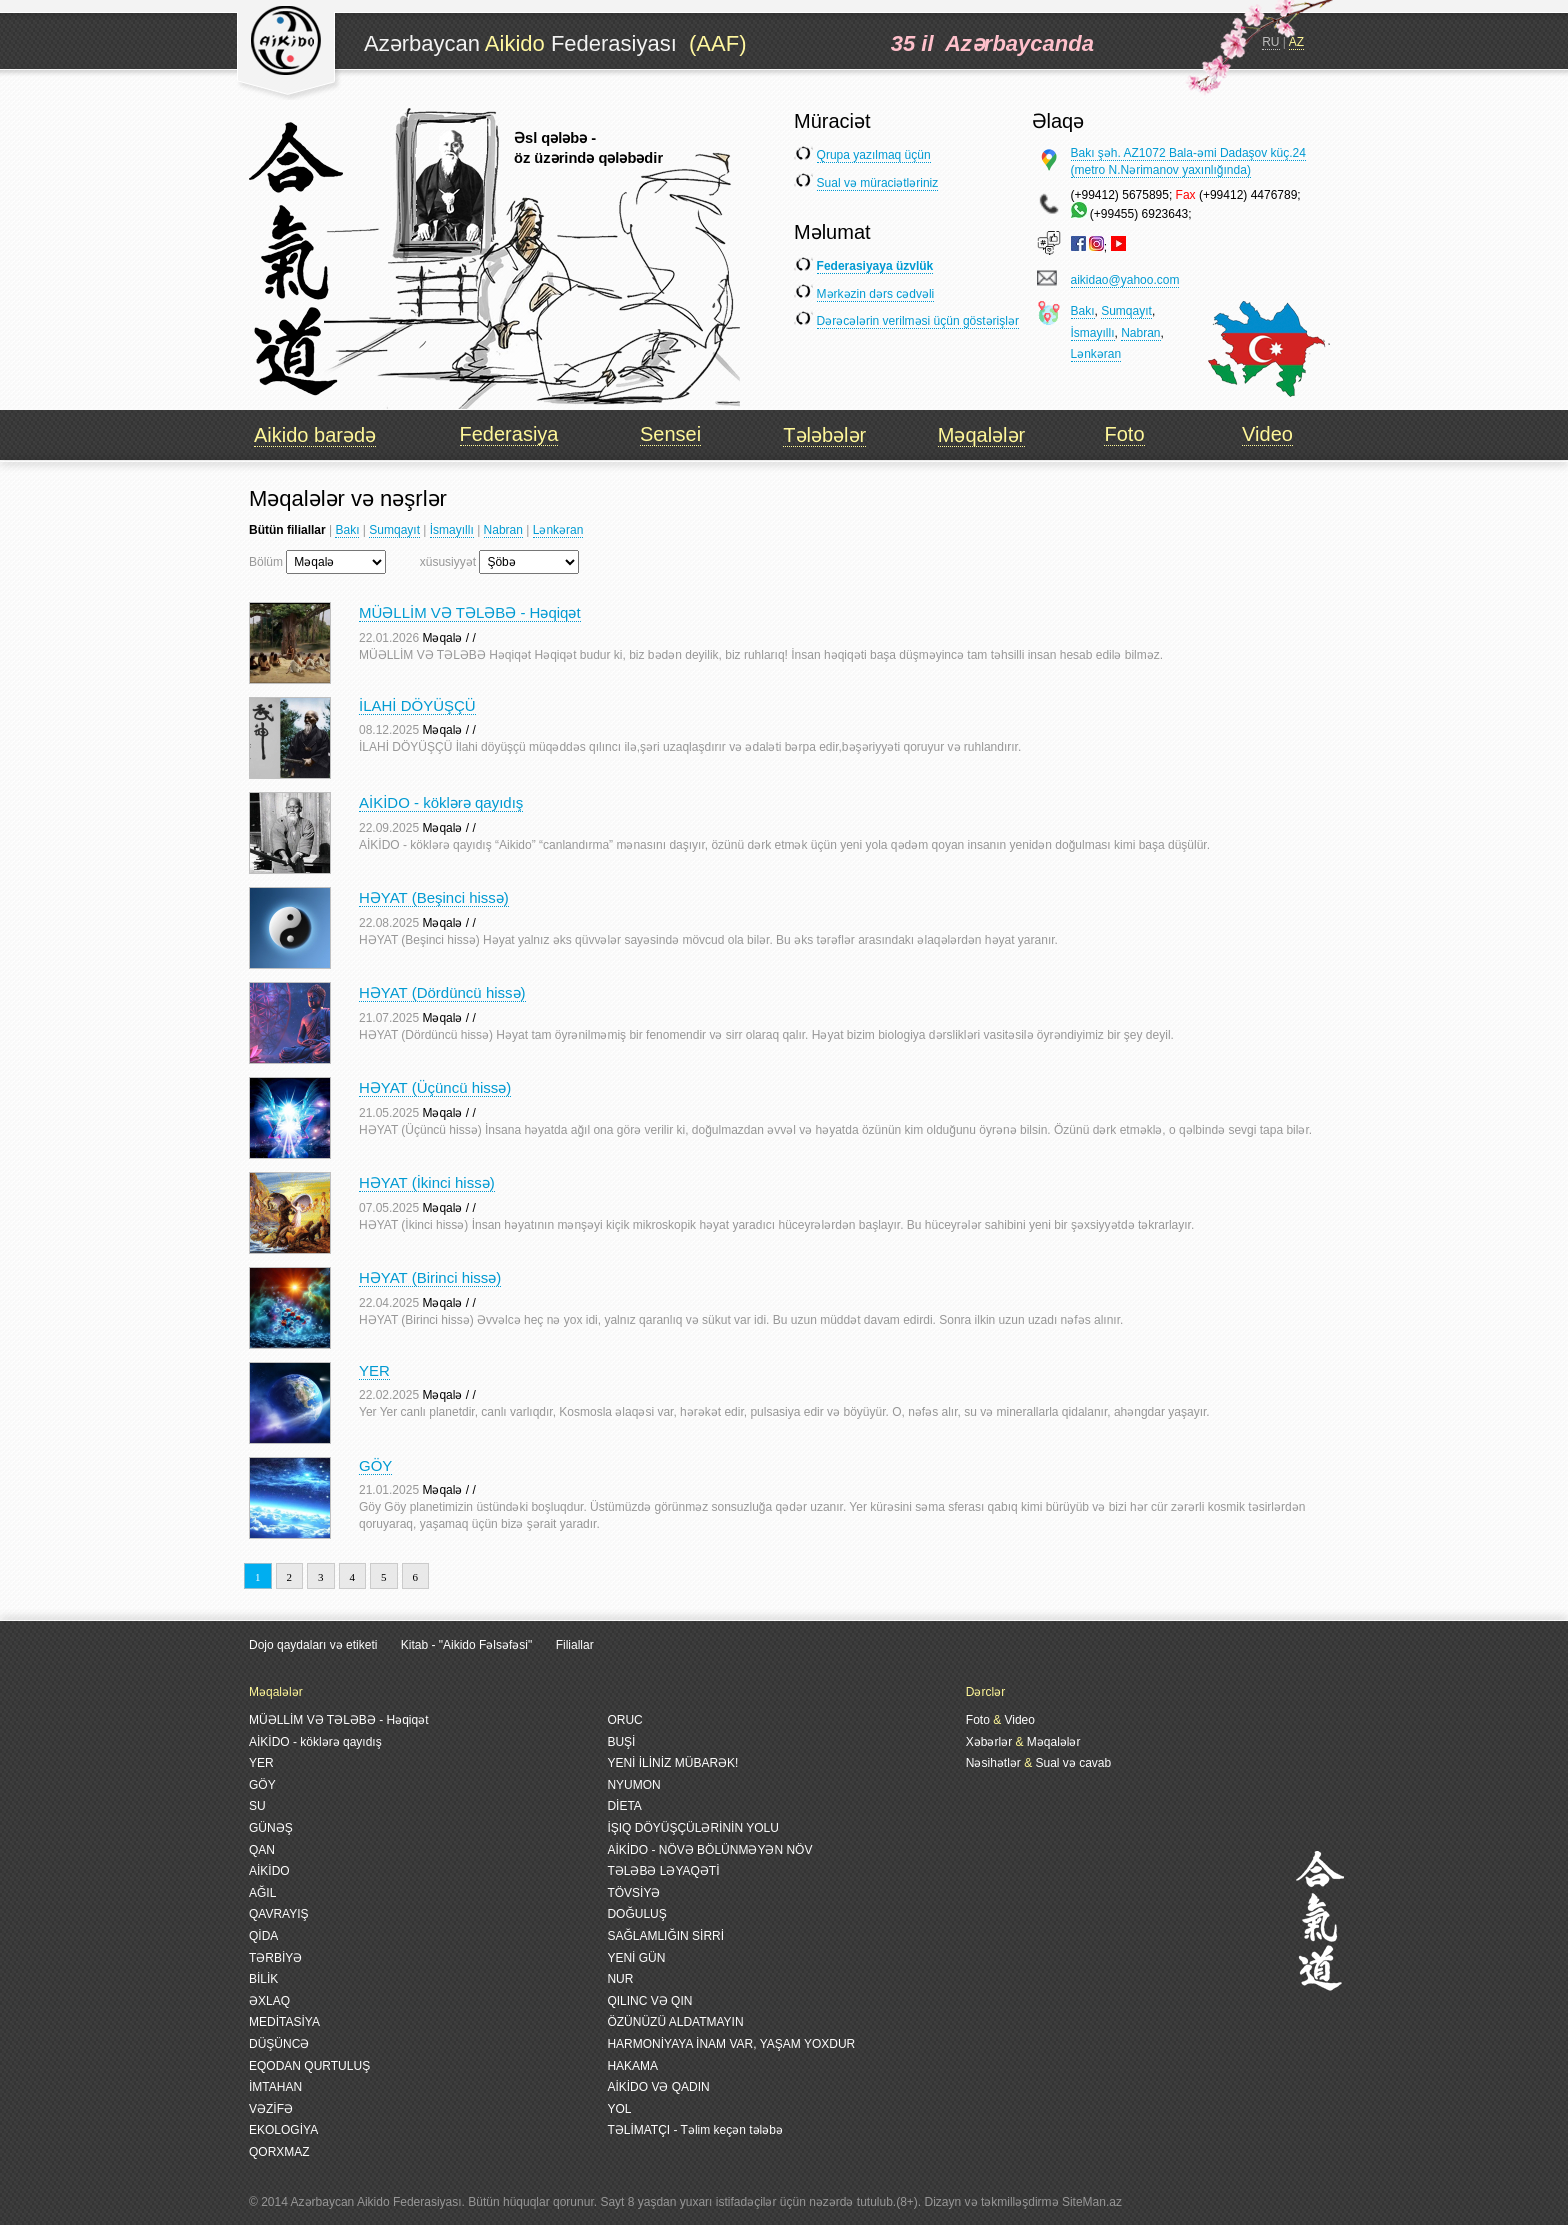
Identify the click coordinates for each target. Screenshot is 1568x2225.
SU (257, 1806)
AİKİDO (269, 1871)
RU (1270, 42)
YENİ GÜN (636, 1958)
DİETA (624, 1806)
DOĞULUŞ (636, 1914)
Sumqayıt (1126, 311)
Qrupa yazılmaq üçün (874, 155)
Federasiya (509, 434)
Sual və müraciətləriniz (878, 183)
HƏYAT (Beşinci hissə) (434, 897)
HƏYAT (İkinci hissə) (427, 1182)
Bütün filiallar (287, 530)
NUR (620, 1979)
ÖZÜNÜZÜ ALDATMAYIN (675, 2022)
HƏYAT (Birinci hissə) (430, 1277)
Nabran (1140, 333)
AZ (1296, 42)
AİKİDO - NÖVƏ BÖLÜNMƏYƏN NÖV (709, 1850)
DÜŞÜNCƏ (279, 2044)
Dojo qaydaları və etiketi (313, 1645)
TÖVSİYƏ (633, 1893)
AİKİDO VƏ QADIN (658, 2087)
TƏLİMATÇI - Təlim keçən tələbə (695, 2130)
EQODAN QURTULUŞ (309, 2066)
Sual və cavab (1073, 1763)
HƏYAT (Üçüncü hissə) (435, 1087)
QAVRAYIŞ (279, 1914)
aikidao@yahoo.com (1125, 280)
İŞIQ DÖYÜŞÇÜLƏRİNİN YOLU (692, 1828)
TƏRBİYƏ (275, 1958)
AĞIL (262, 1893)
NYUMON (633, 1785)
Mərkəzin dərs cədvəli (876, 294)
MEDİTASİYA (284, 2022)
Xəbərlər (989, 1742)
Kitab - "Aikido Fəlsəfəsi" (468, 1645)
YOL (619, 2109)
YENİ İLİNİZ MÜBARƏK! (672, 1763)
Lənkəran (1096, 354)
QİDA (263, 1936)
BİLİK (263, 1979)
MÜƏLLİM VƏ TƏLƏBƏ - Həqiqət (470, 612)
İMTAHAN (275, 2087)
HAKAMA (632, 2066)
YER (374, 1370)
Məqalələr (981, 435)
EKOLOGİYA (283, 2130)
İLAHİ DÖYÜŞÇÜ (417, 705)
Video (1267, 434)
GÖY (375, 1465)
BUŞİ (621, 1742)
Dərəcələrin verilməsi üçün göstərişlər (918, 321)
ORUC (624, 1720)
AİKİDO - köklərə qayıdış (441, 802)
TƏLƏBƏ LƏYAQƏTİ (663, 1871)
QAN (262, 1850)
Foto (1124, 434)
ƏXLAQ (269, 2001)
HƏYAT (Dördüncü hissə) (442, 992)
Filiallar (575, 1645)
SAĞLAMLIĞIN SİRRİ (665, 1936)
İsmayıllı (1093, 333)
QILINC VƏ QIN (649, 2001)
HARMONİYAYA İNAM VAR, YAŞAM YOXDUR (731, 2044)
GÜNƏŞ (271, 1828)
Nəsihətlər (993, 1763)
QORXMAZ (279, 2152)
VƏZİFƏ (271, 2109)
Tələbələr (824, 435)
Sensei (670, 434)
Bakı (1083, 311)
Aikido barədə (315, 435)
